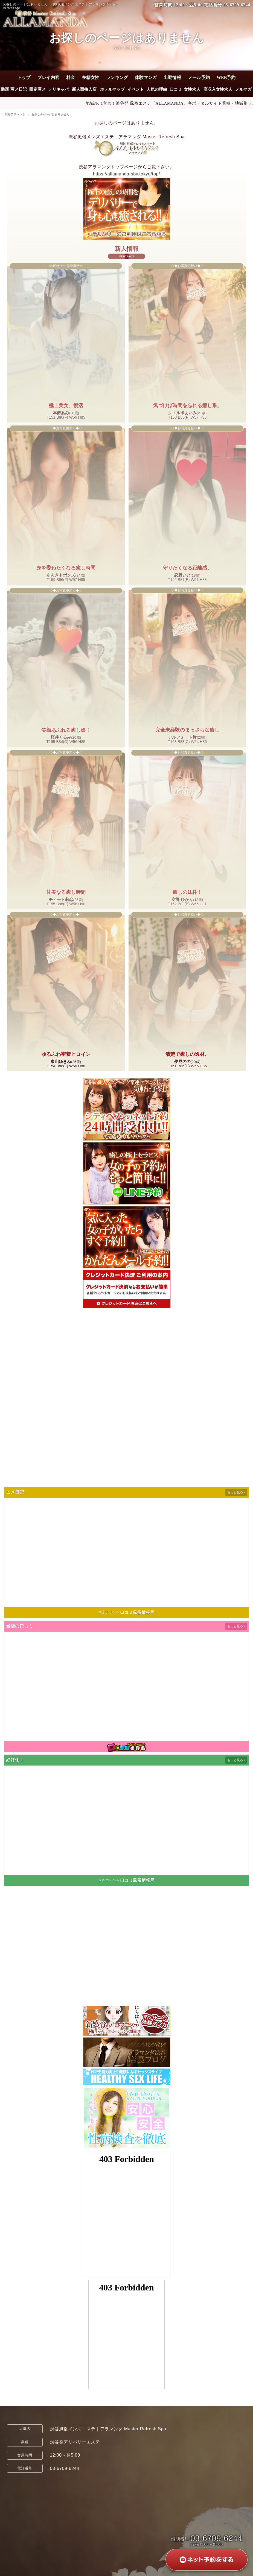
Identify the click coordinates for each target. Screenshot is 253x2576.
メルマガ (243, 89)
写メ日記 (19, 89)
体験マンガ (146, 77)
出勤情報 (172, 77)
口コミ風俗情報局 (137, 1612)
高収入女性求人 (217, 89)
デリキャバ (58, 89)
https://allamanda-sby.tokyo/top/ (126, 174)
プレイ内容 (48, 77)
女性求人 (192, 89)
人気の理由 (157, 89)
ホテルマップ (112, 89)
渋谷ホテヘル (109, 1880)
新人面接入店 (84, 89)
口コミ (176, 89)
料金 (70, 77)
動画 (5, 89)
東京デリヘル (109, 1612)
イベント (136, 89)
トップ (23, 77)
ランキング (117, 77)
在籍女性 (90, 77)
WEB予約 (226, 77)
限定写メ (37, 89)
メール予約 (199, 77)
